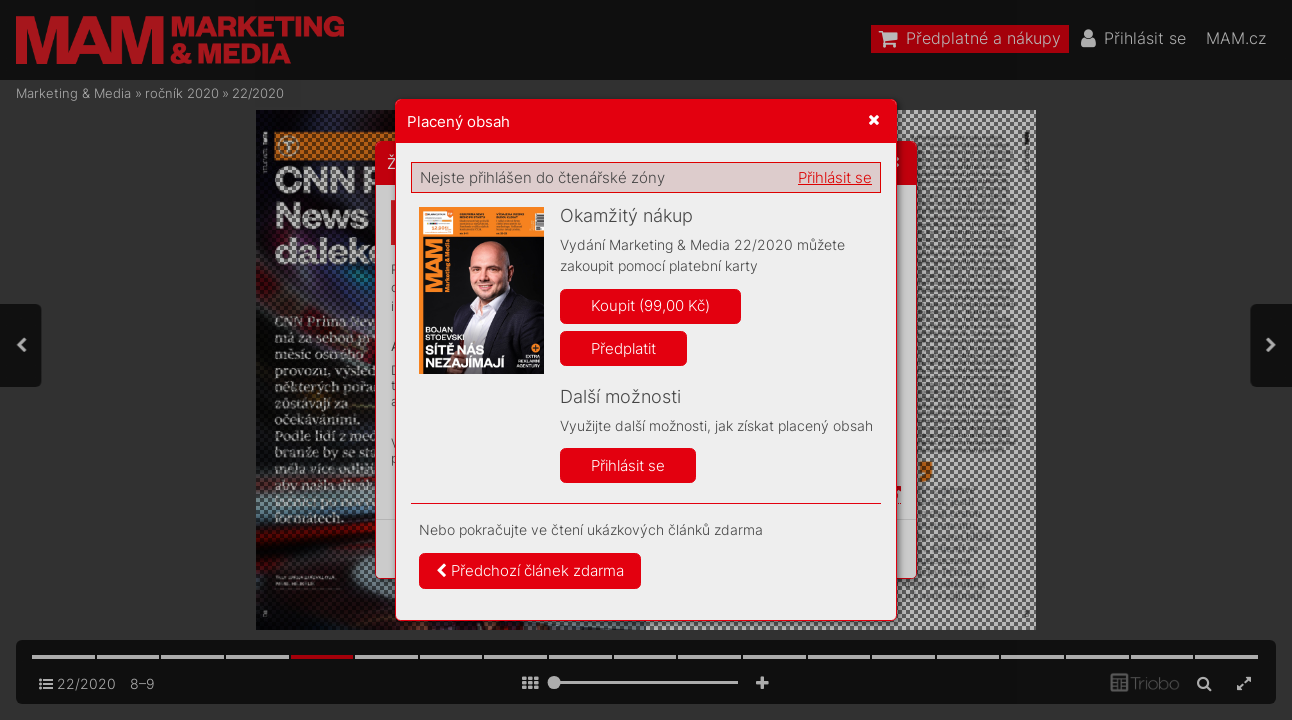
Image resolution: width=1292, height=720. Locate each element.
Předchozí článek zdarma (530, 570)
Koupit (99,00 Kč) (650, 305)
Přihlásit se (835, 177)
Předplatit (623, 348)
